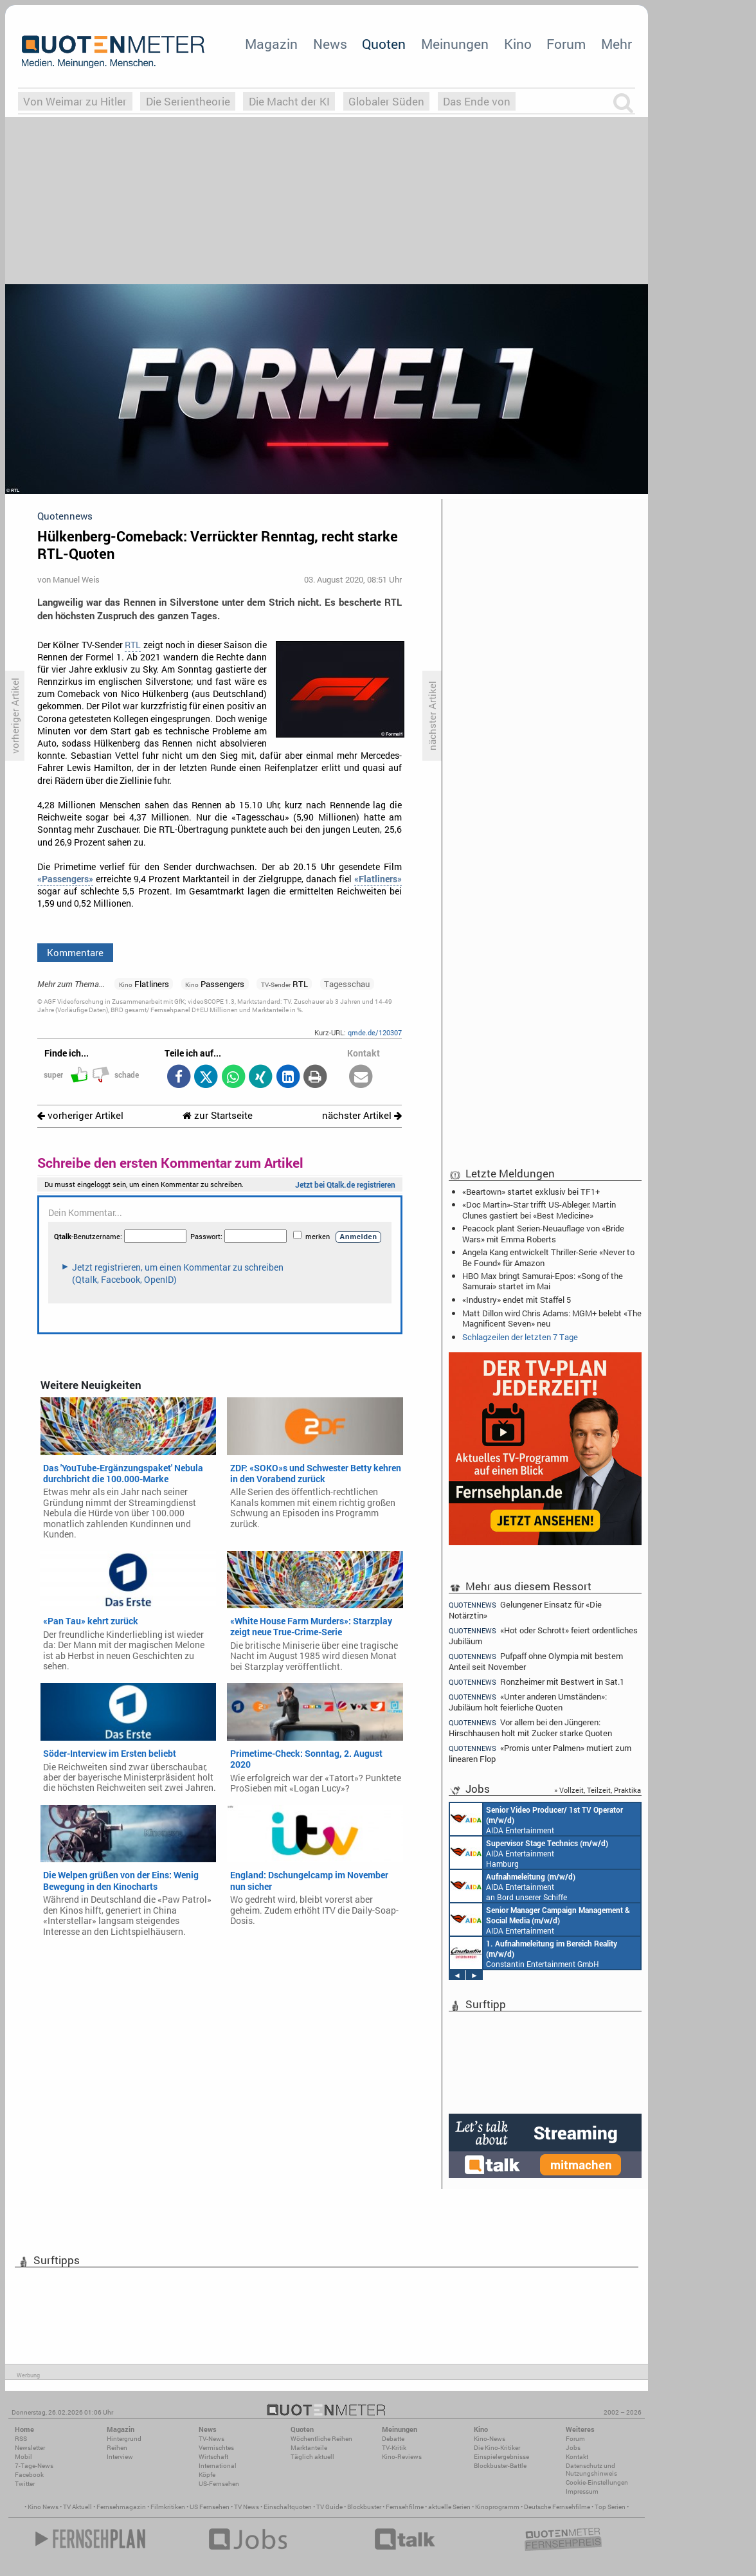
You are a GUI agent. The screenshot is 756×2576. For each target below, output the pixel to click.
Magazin (271, 44)
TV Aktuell (77, 2507)
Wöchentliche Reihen (321, 2439)
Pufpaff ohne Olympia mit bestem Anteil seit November (536, 1661)
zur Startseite (218, 1115)
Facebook (29, 2475)
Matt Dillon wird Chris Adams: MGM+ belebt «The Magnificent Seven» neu (552, 1318)
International (218, 2466)
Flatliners (144, 984)
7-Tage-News (34, 2466)
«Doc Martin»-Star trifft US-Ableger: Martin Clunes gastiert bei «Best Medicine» (539, 1209)
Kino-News (489, 2439)
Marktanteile (309, 2448)
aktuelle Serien (449, 2507)
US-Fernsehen (219, 2484)
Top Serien (610, 2507)
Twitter (25, 2484)
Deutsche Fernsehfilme (557, 2507)
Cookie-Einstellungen (597, 2482)
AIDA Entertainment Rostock (540, 1919)
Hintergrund (124, 2439)
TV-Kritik (394, 2448)
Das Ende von (476, 101)
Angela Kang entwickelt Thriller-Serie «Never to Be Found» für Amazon (548, 1257)
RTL (133, 645)
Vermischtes (216, 2448)
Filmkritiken (167, 2507)
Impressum (582, 2491)
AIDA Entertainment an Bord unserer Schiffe (536, 1819)
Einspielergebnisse (501, 2457)
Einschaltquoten (288, 2507)
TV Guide (329, 2507)
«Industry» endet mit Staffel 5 (516, 1299)
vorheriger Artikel (80, 1115)
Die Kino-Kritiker (497, 2448)
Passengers (214, 984)
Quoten (384, 44)
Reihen (117, 2448)
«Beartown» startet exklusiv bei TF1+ (531, 1191)
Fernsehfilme (405, 2507)
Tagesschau (347, 984)
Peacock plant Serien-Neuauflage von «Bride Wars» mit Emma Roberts (543, 1233)
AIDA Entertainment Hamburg (529, 1853)
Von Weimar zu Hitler (75, 101)
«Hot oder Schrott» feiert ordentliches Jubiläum (543, 1635)
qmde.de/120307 (375, 1032)
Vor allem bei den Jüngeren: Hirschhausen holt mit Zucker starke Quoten (530, 1727)
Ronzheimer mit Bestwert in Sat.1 (536, 1681)
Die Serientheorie (188, 101)
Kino (518, 44)
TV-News (211, 2439)
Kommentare (75, 952)
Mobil (23, 2457)
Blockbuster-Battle (500, 2466)
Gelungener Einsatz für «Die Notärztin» (525, 1609)
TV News (246, 2507)
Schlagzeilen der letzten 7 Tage (520, 1337)
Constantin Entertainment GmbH (533, 1953)
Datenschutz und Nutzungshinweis (591, 2470)
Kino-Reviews (402, 2457)
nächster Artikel (362, 1115)
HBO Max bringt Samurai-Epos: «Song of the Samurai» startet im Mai (542, 1281)
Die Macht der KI (289, 101)
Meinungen (455, 44)
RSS (21, 2439)
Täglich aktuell (312, 2457)
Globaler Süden (386, 101)
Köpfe (207, 2475)
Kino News (43, 2507)
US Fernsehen (210, 2507)
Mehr (616, 44)
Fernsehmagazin (121, 2507)
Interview (120, 2457)
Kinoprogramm (497, 2507)
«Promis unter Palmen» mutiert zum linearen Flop (540, 1753)
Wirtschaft (213, 2457)
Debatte (393, 2439)
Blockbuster (364, 2507)
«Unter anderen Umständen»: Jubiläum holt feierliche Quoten (528, 1701)
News (330, 44)
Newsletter (30, 2448)
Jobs (573, 2448)
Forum (566, 44)
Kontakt (577, 2457)
